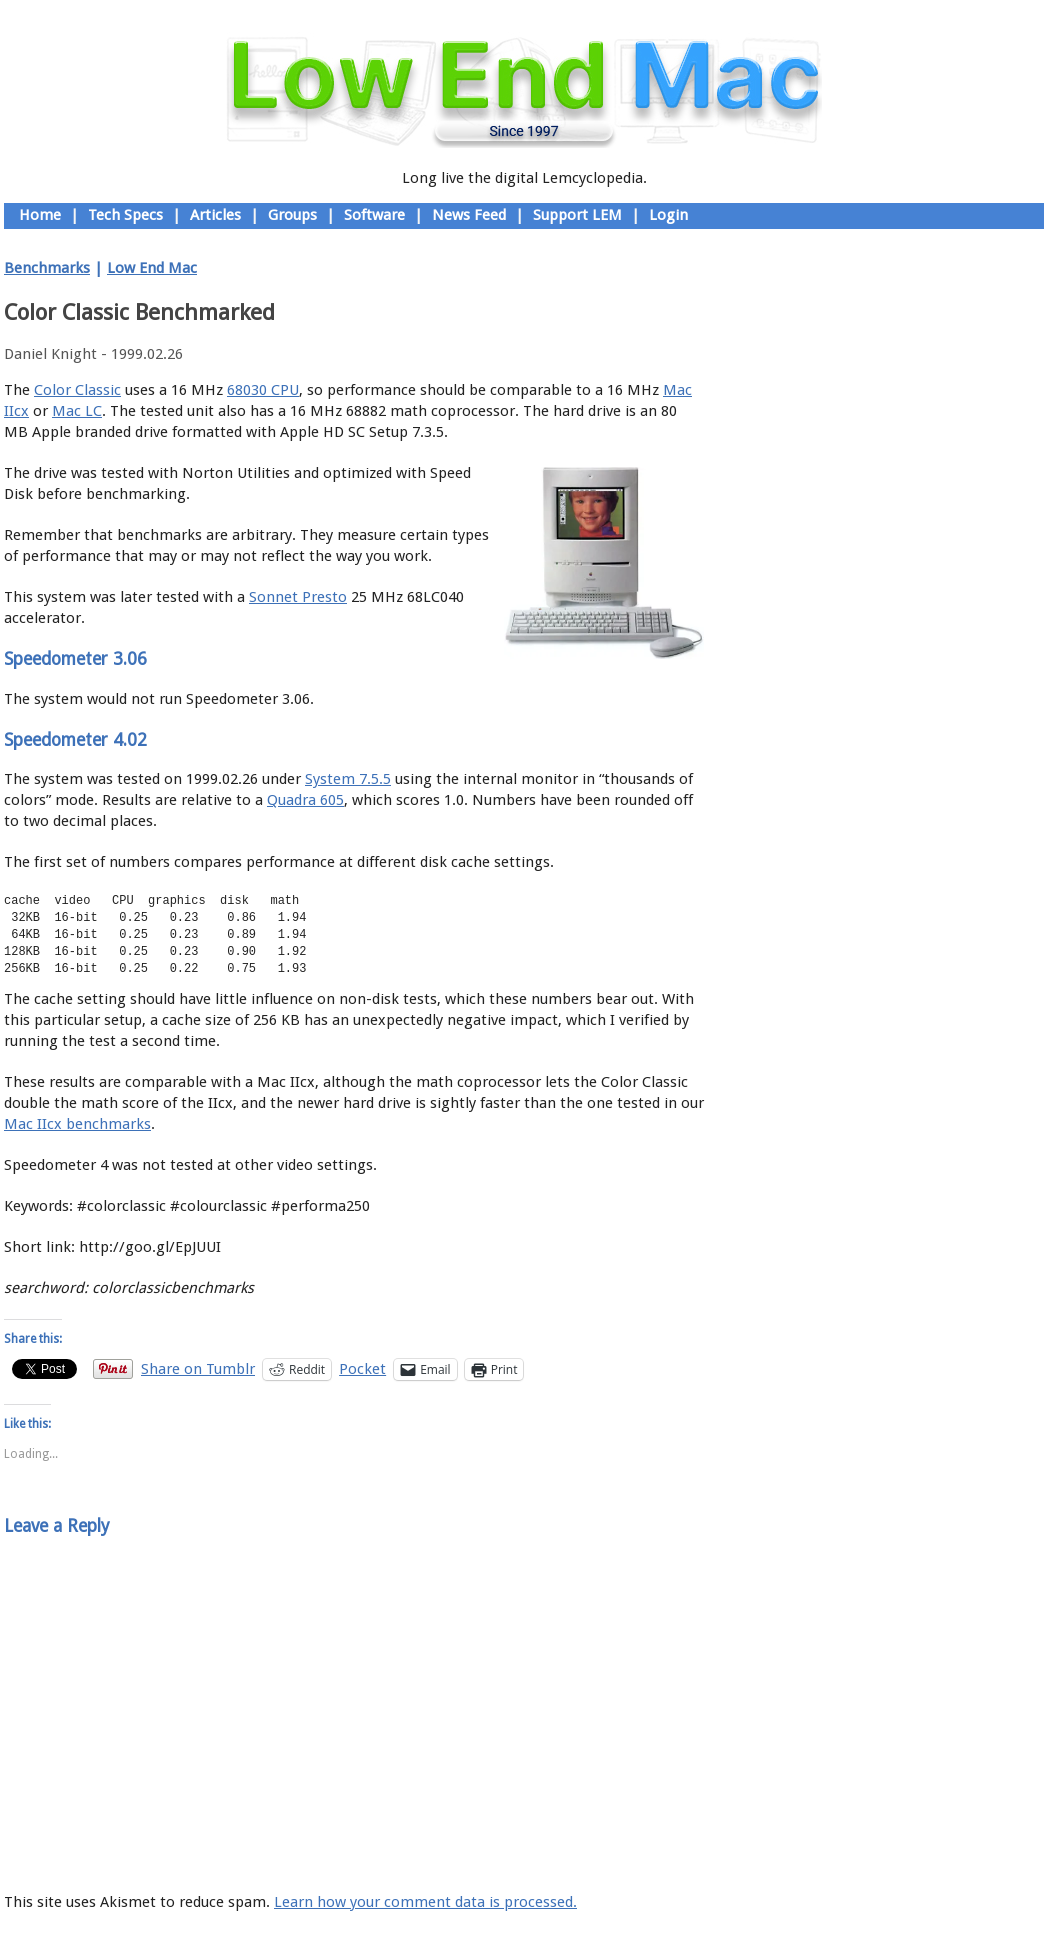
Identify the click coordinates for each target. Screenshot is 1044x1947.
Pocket (362, 1369)
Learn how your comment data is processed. (425, 1902)
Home (40, 215)
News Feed (469, 215)
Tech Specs (125, 215)
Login (668, 215)
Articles (215, 215)
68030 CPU (263, 390)
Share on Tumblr (198, 1368)
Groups (292, 215)
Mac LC (77, 411)
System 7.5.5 (348, 779)
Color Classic (77, 390)
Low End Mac (152, 268)
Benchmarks (47, 268)
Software (374, 215)
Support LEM (577, 215)
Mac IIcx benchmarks (77, 1124)
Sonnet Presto (298, 597)
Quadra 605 (305, 800)
